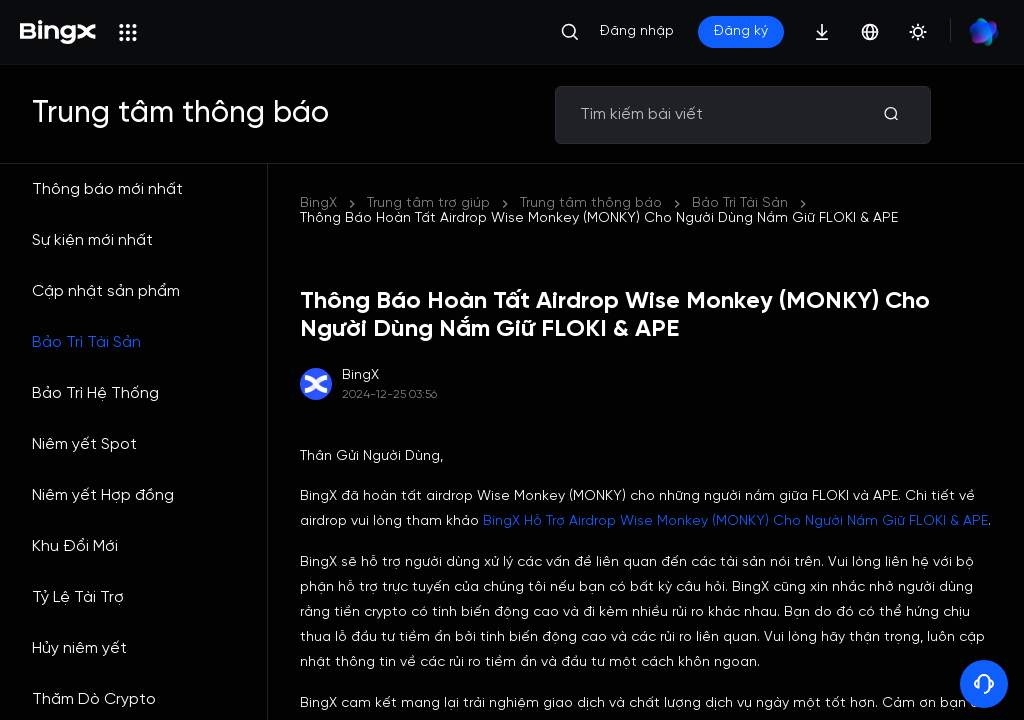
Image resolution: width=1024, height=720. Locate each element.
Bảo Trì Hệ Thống (95, 393)
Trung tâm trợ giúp (428, 203)
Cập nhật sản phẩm (106, 291)
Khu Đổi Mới (75, 546)
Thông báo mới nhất (107, 189)
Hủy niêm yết (79, 648)
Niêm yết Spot (84, 444)
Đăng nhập (637, 31)
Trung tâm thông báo (591, 203)
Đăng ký (741, 31)
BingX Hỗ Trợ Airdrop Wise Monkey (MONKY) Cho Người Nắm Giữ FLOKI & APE (735, 521)
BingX (318, 203)
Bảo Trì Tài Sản (86, 342)
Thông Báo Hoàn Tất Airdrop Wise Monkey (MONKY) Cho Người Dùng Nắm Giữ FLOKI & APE (599, 218)
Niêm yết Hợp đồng (103, 495)
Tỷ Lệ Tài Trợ (78, 597)
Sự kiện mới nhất (92, 240)
